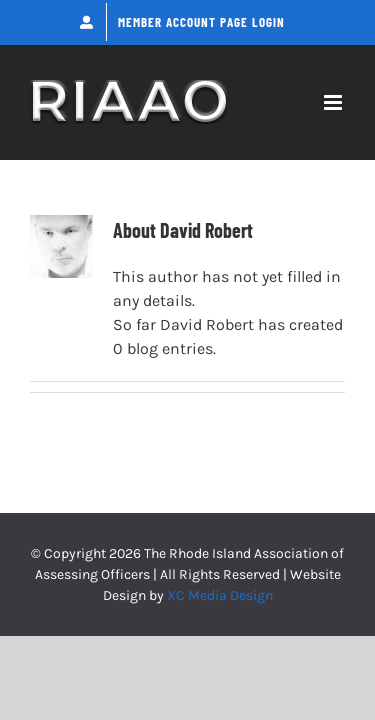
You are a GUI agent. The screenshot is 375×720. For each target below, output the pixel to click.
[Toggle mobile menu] (334, 102)
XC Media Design (220, 595)
